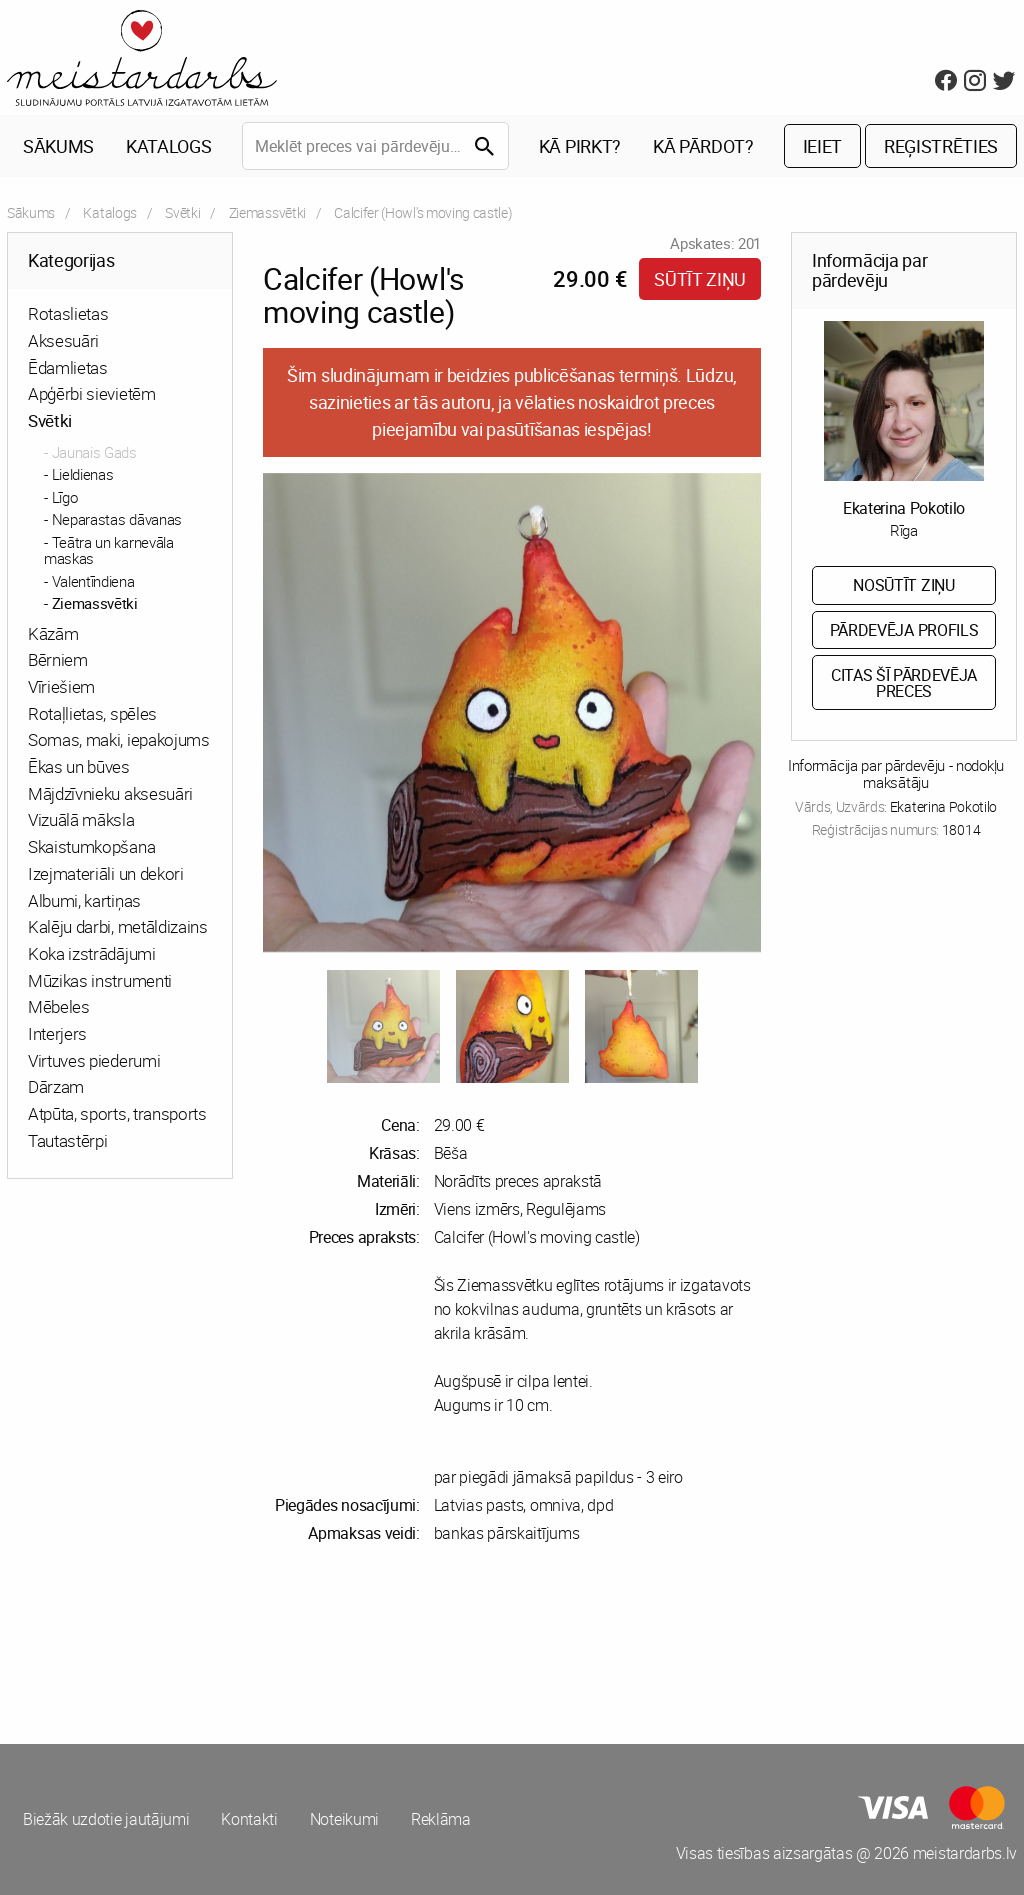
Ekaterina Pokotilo (904, 508)
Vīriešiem (61, 686)
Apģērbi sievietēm (92, 393)
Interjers (57, 1033)
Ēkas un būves (79, 766)
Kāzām (53, 633)
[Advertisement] (256, 1644)
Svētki (182, 212)
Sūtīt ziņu (700, 279)
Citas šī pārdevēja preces (904, 683)
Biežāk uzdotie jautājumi (106, 1819)
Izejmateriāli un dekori (106, 873)
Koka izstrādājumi (92, 953)
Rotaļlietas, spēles (92, 713)
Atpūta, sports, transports (117, 1113)
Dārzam (56, 1086)
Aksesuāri (63, 340)
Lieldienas (83, 474)
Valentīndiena (93, 581)
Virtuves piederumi (94, 1060)
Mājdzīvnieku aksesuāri (110, 793)
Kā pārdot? (703, 146)
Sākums (58, 146)
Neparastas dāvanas (117, 519)
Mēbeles (59, 1006)
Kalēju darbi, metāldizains (118, 926)
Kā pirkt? (580, 146)
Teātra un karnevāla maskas (109, 550)
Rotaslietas (68, 313)
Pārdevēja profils (904, 630)
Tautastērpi (67, 1140)
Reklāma (441, 1819)
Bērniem (58, 659)
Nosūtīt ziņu (903, 585)
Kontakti (249, 1819)
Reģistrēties (941, 146)
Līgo (65, 497)
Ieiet (822, 146)
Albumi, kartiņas (84, 900)
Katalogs (168, 146)
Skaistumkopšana (91, 846)
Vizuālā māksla (81, 819)
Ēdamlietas (68, 367)
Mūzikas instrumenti (100, 980)
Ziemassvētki (267, 212)
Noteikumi (344, 1819)
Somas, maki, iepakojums (119, 739)
